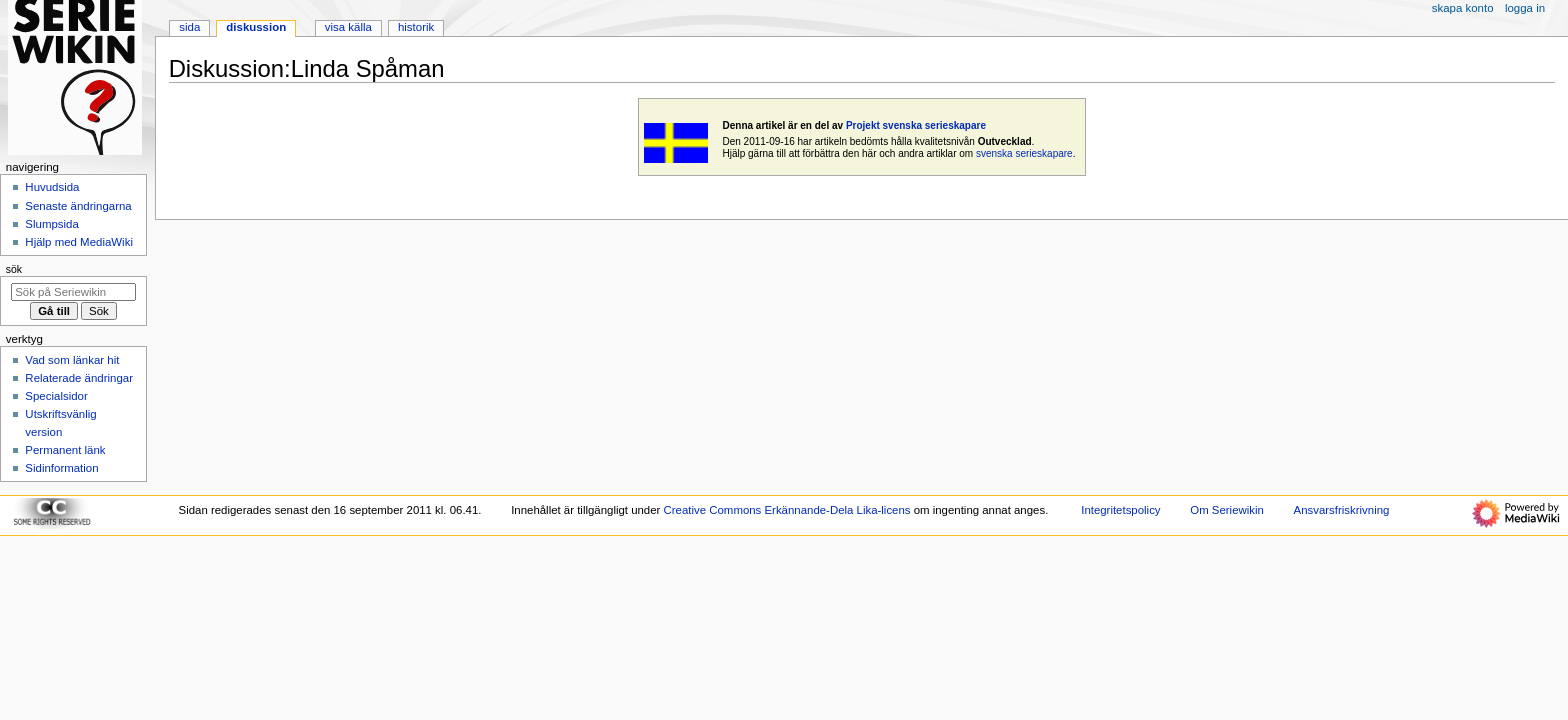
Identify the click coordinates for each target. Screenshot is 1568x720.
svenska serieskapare (1024, 153)
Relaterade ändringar (79, 378)
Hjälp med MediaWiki (79, 242)
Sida (189, 27)
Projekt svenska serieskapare (916, 125)
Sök (14, 269)
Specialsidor (56, 396)
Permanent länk (65, 450)
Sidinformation (61, 468)
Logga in (1525, 8)
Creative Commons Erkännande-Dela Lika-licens (787, 510)
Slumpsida (51, 224)
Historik (416, 27)
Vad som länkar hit (72, 360)
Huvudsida (52, 187)
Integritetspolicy (1120, 510)
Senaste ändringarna (78, 206)
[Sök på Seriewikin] (73, 292)
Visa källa (348, 27)
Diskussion (256, 27)
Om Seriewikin (1227, 510)
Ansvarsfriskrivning (1342, 510)
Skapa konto (1463, 8)
